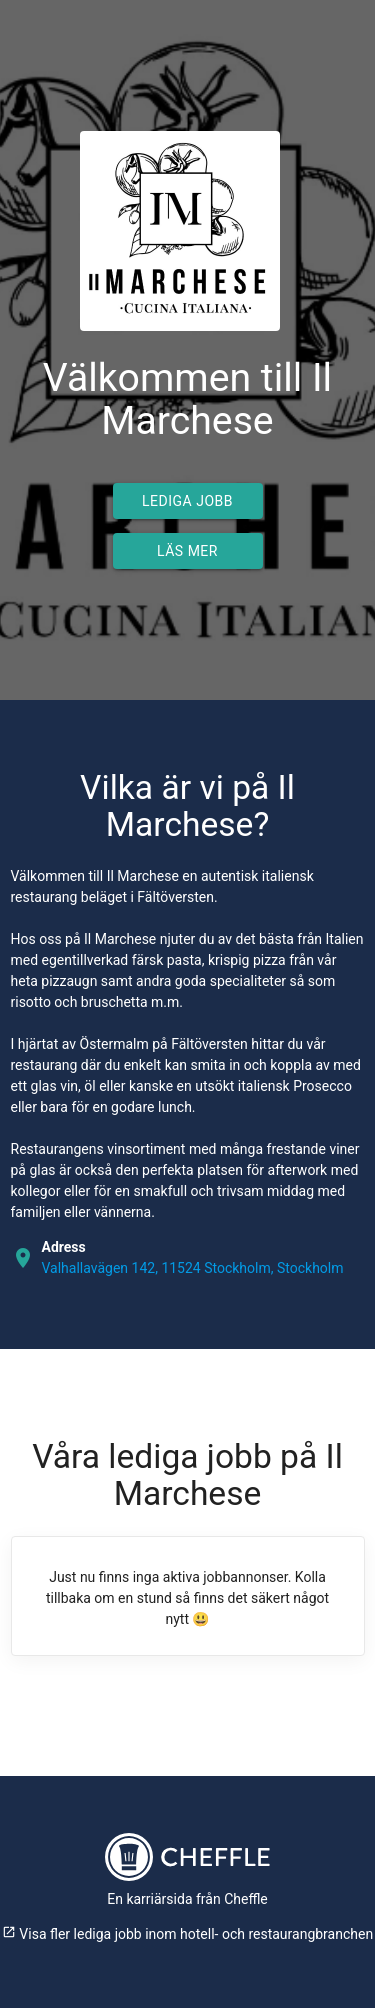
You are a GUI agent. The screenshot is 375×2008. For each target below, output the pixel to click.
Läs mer (187, 551)
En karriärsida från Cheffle (187, 1899)
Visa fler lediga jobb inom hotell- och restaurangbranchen (187, 1934)
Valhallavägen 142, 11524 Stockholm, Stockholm (193, 1268)
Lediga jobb (187, 501)
